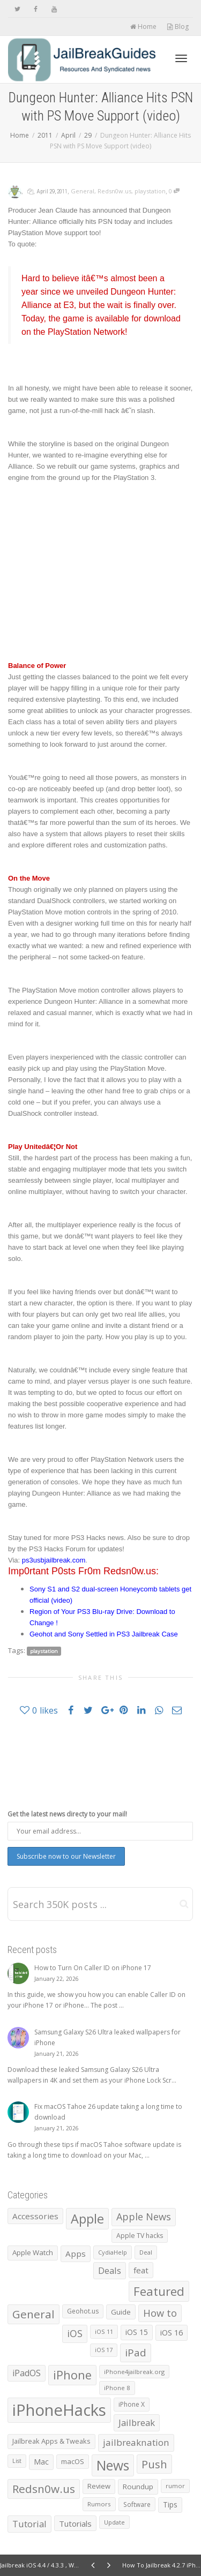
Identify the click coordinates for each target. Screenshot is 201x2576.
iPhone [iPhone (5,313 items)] (72, 2375)
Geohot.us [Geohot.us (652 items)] (83, 2311)
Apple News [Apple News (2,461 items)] (143, 2216)
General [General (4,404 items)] (33, 2314)
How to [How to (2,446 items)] (160, 2313)
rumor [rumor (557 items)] (175, 2486)
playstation (150, 191)
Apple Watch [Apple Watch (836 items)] (32, 2252)
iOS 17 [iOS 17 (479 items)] (104, 2350)
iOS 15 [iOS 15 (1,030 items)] (136, 2332)
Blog (178, 26)
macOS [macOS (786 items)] (72, 2461)
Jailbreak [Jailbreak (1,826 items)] (136, 2422)
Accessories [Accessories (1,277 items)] (35, 2216)
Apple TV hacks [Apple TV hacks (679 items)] (139, 2235)
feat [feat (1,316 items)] (140, 2270)
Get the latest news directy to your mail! (67, 1814)
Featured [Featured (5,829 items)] (158, 2291)
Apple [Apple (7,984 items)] (87, 2218)
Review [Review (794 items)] (98, 2486)
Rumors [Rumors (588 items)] (99, 2504)
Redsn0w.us (114, 191)
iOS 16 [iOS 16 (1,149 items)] (171, 2332)
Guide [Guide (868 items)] (121, 2312)
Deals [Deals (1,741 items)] (109, 2270)
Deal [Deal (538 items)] (145, 2252)
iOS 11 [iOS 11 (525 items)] (104, 2331)
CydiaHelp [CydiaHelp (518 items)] (112, 2252)
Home (143, 26)
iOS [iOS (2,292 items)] (75, 2333)
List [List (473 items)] (16, 2461)
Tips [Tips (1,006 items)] (170, 2504)
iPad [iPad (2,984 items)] (135, 2353)
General (82, 191)
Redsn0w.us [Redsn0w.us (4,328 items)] (43, 2488)
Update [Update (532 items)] (114, 2522)
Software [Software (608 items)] (137, 2504)
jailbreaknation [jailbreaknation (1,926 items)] (136, 2442)
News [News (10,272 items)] (112, 2465)
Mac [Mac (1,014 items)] (41, 2462)
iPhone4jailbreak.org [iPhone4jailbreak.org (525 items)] (134, 2372)
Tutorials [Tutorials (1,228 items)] (75, 2523)
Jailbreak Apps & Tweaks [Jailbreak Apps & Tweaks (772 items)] (51, 2441)
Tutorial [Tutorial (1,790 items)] (29, 2524)
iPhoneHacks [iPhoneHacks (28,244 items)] (59, 2410)
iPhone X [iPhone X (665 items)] (131, 2404)
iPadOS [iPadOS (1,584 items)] (26, 2373)
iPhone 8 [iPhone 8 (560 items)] (117, 2388)
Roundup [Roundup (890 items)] (138, 2486)
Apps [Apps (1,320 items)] (75, 2253)
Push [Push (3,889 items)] (154, 2464)
